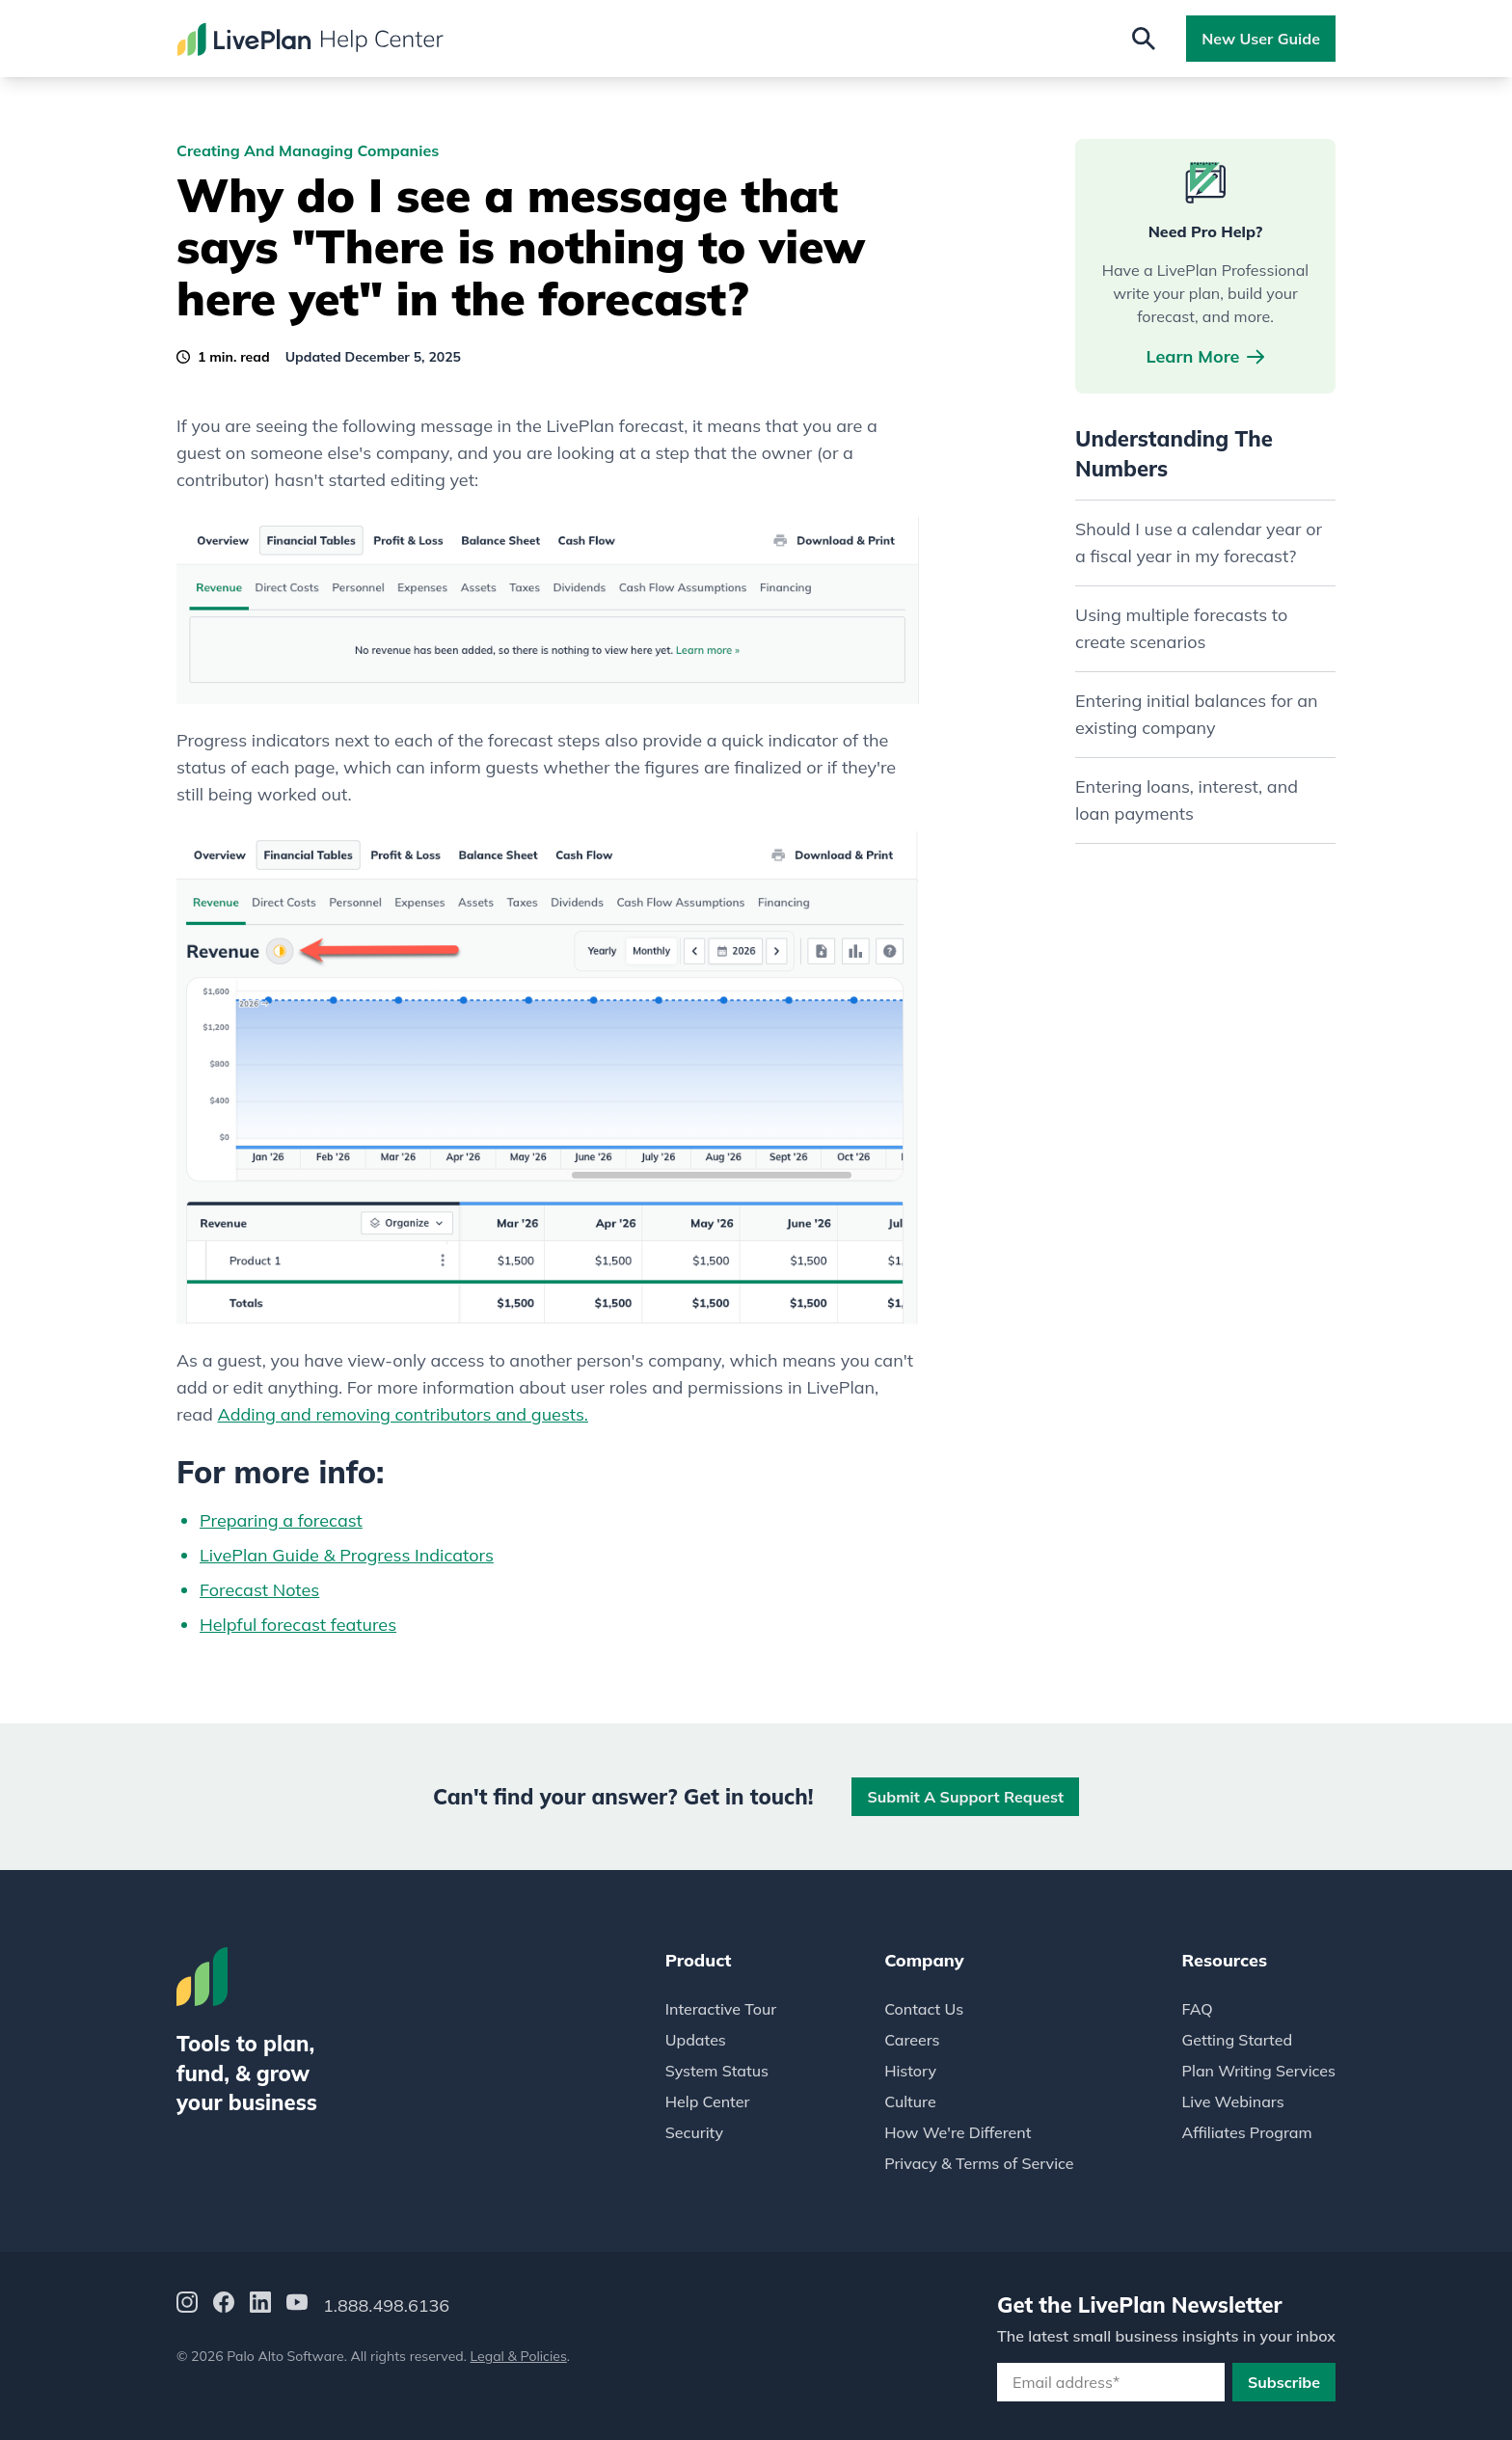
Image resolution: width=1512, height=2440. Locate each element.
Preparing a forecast (281, 1520)
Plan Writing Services (1259, 2070)
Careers (911, 2039)
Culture (910, 2101)
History (910, 2070)
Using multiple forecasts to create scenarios (1181, 628)
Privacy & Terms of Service (978, 2163)
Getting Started (1237, 2039)
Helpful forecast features (298, 1624)
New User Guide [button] (1261, 38)
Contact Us (923, 2009)
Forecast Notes (259, 1590)
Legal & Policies (519, 2356)
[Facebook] (223, 2305)
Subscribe (1284, 2382)
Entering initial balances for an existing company (1196, 714)
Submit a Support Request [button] (965, 1796)
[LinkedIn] (260, 2305)
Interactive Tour (720, 2009)
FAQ (1197, 2009)
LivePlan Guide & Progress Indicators (347, 1555)
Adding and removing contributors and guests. (403, 1414)
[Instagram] (187, 2305)
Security (694, 2132)
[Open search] (1143, 38)
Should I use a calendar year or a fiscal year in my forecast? (1198, 542)
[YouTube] (297, 2305)
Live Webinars (1233, 2101)
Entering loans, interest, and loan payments (1186, 800)
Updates (695, 2039)
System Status (717, 2070)
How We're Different (957, 2132)
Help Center (707, 2101)
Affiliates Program (1247, 2132)
